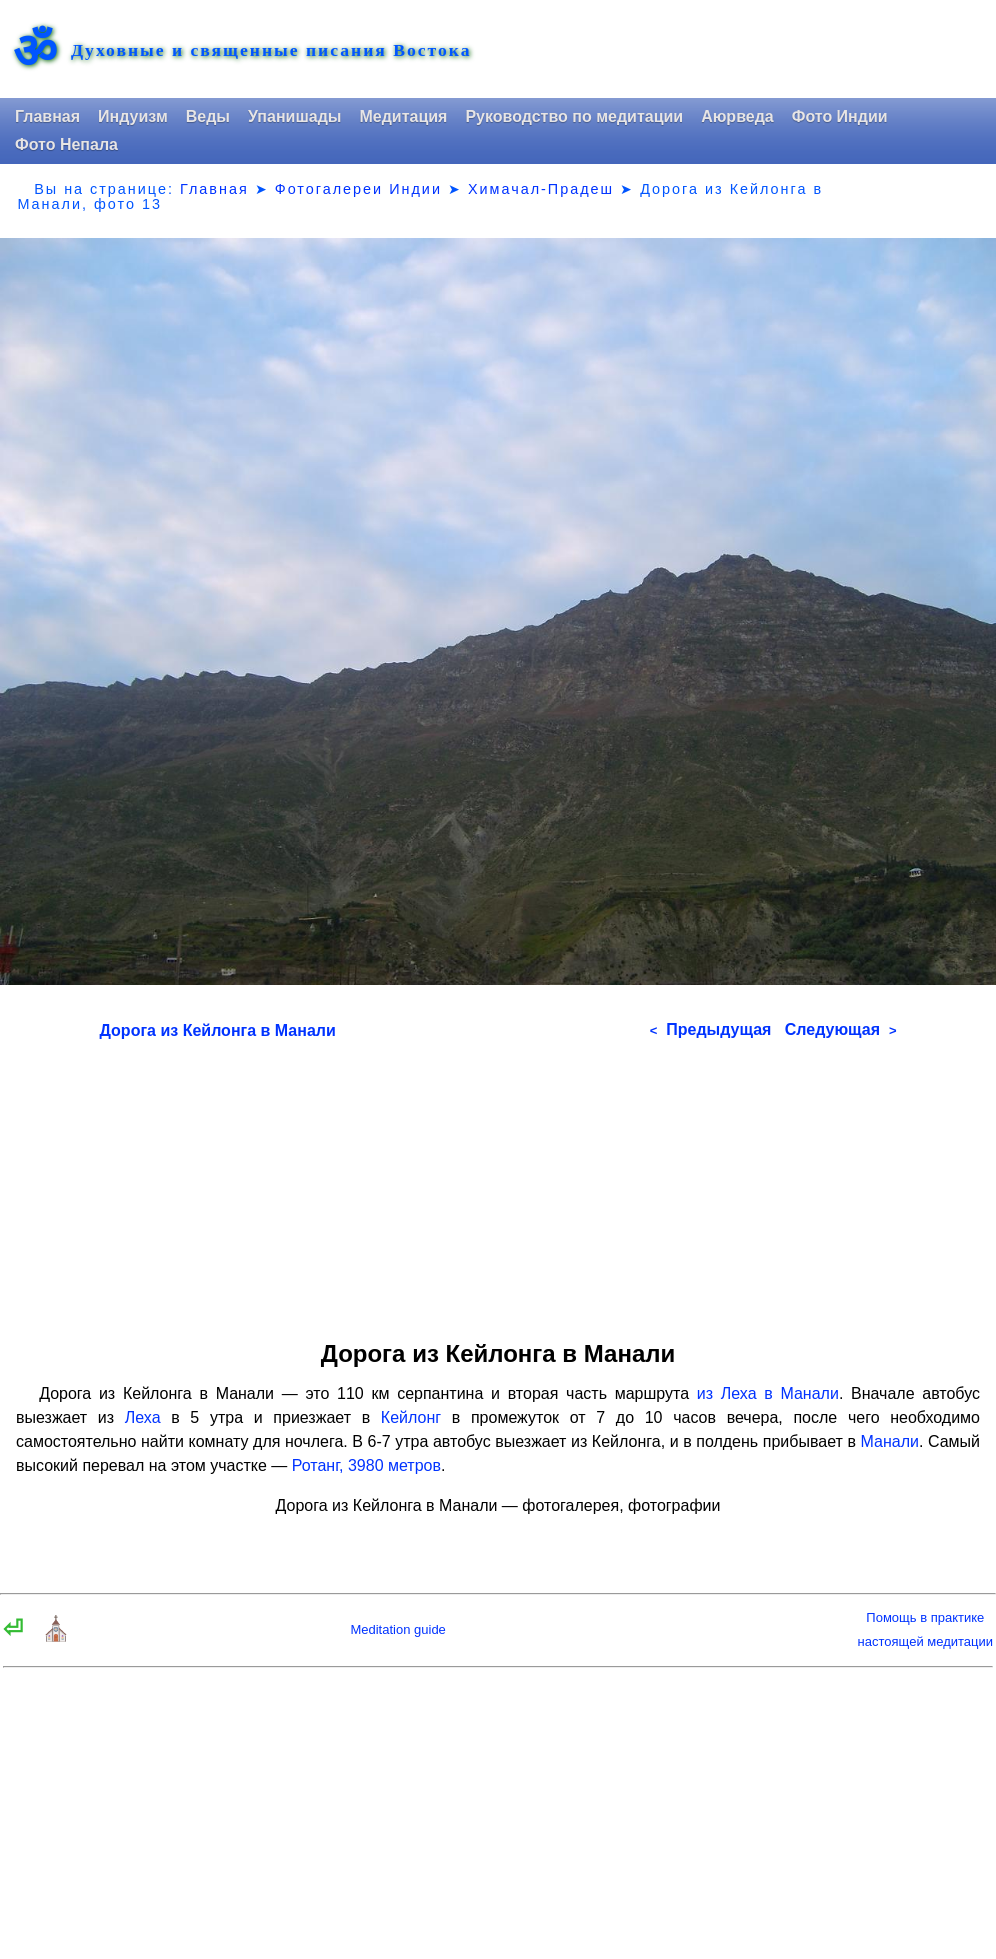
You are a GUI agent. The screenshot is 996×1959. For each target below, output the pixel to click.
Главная (47, 116)
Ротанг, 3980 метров (366, 1465)
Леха (143, 1417)
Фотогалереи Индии (358, 189)
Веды (208, 116)
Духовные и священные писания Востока (271, 51)
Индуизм (133, 116)
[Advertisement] (498, 1183)
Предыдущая (711, 1029)
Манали (889, 1441)
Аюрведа (737, 116)
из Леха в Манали (768, 1393)
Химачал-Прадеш (541, 189)
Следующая (841, 1029)
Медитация (403, 116)
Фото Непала (66, 144)
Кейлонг (411, 1417)
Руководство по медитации (574, 116)
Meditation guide (397, 1629)
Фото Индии (840, 116)
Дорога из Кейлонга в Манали (218, 1030)
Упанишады (294, 116)
